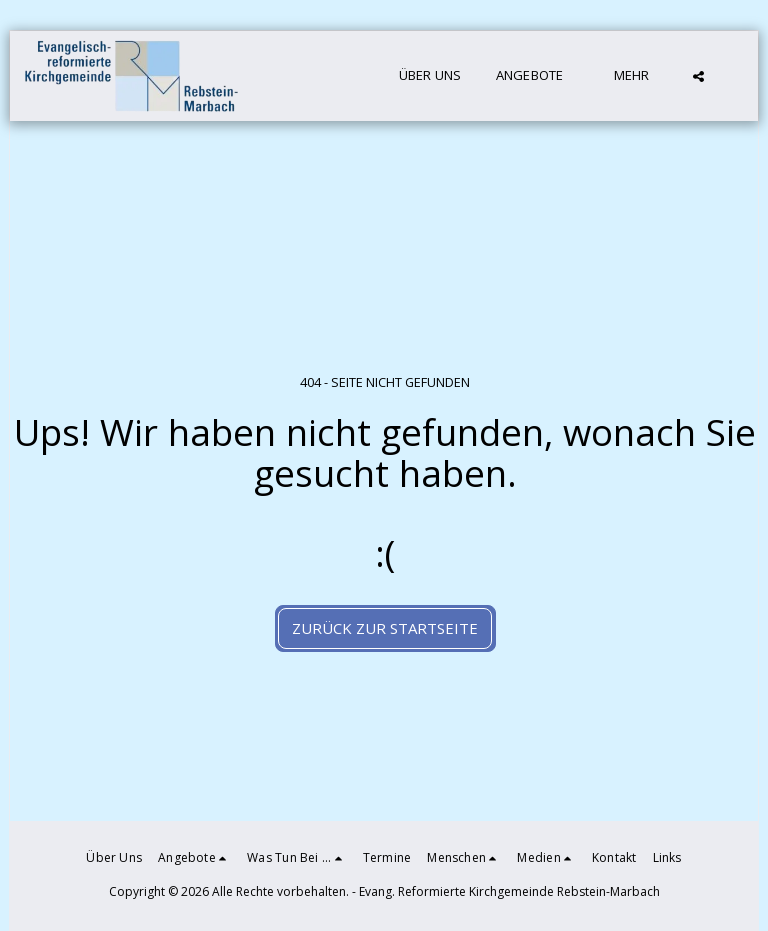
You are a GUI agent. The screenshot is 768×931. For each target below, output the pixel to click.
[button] (538, 76)
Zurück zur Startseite (385, 628)
